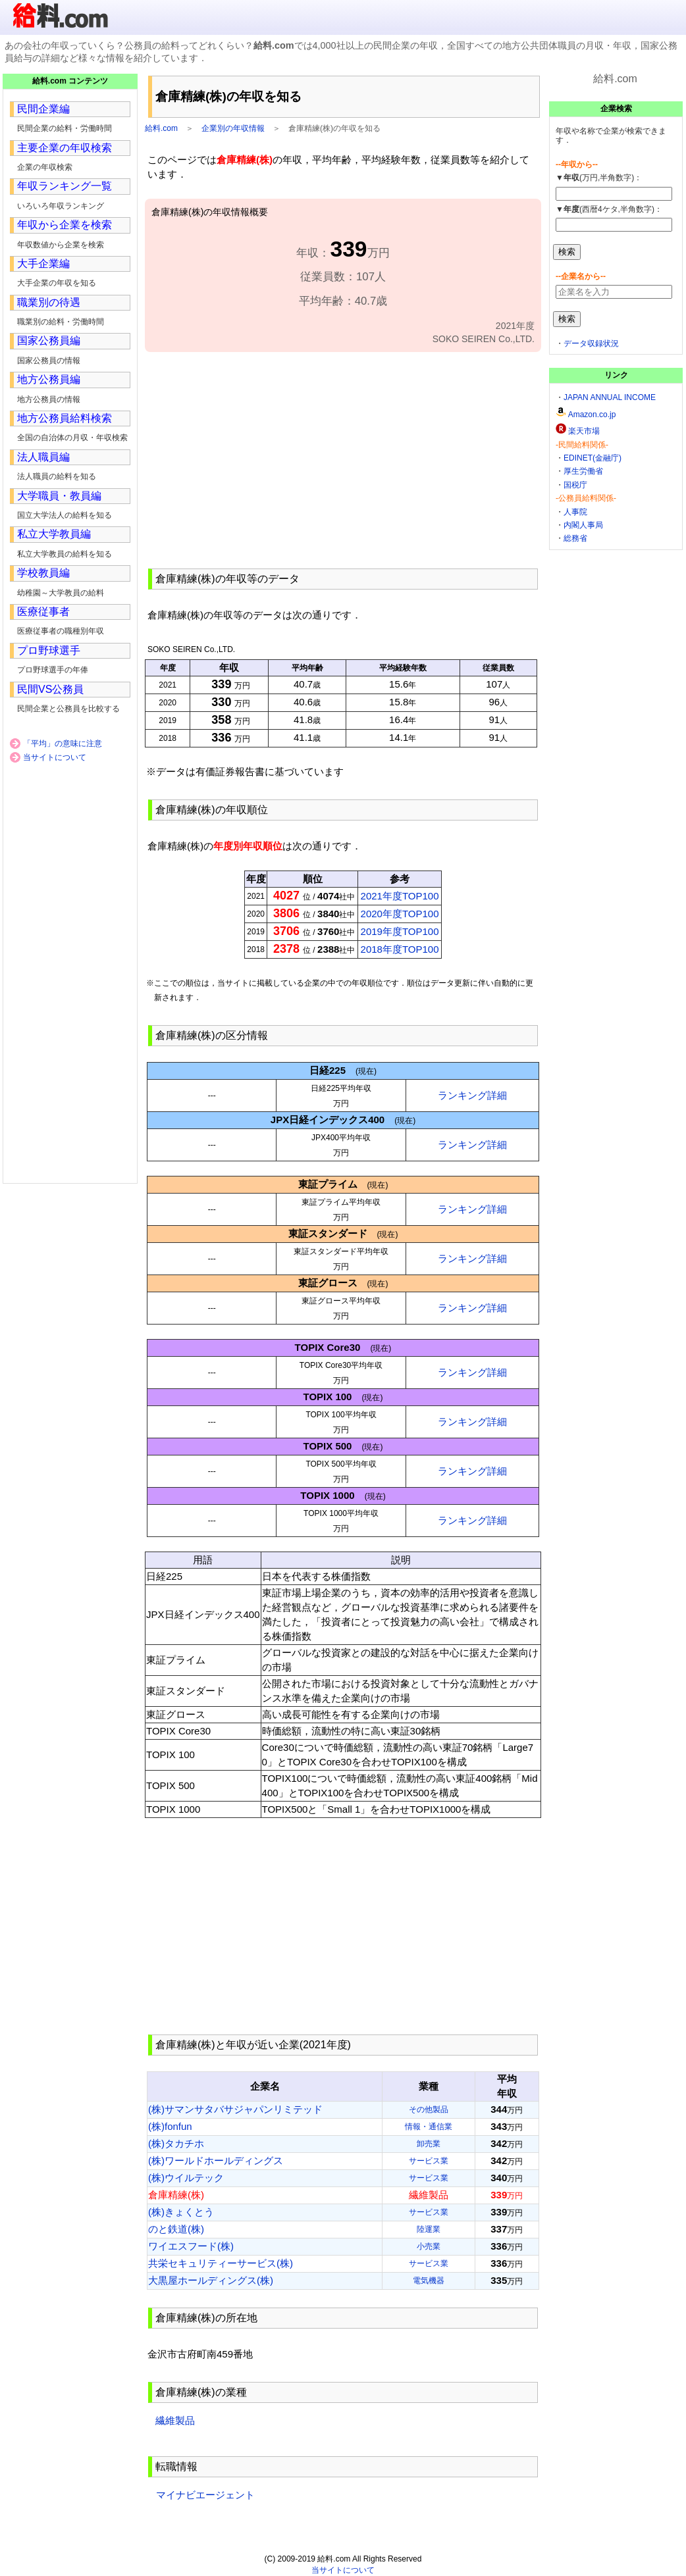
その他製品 (428, 2109)
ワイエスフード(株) (191, 2246)
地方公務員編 (48, 379)
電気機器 (428, 2280)
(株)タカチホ (176, 2143)
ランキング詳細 (472, 1095)
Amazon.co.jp (592, 414)
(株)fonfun (170, 2126)
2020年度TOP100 (400, 913)
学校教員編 (43, 572)
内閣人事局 (583, 525)
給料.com (161, 128)
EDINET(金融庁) (592, 458)
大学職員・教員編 (59, 495)
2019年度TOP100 (400, 931)
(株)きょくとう (181, 2211)
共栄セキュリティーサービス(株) (220, 2263)
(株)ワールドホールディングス (215, 2160)
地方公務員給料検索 (64, 418)
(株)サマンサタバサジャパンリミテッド (235, 2109)
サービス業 (428, 2160)
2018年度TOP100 (400, 949)
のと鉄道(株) (176, 2229)
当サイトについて (54, 757)
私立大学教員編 (54, 534)
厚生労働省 (583, 471)
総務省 (575, 538)
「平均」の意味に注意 (62, 743)
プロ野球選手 (48, 650)
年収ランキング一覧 (64, 185)
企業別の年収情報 (233, 128)
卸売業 (428, 2143)
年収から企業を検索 (64, 224)
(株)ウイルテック (186, 2177)
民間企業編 (43, 108)
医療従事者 (43, 611)
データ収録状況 (591, 343)
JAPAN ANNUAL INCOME (610, 397)
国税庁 (575, 485)
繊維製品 (175, 2420)
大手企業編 (43, 263)
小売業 (428, 2246)
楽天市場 (584, 431)
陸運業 (428, 2229)
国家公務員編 (48, 340)
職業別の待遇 (48, 302)
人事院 (575, 512)
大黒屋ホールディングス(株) (210, 2280)
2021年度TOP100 (400, 895)
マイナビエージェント (205, 2494)
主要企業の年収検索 (64, 147)
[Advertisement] (343, 458)
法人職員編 (43, 457)
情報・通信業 (428, 2126)
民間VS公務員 (50, 689)
